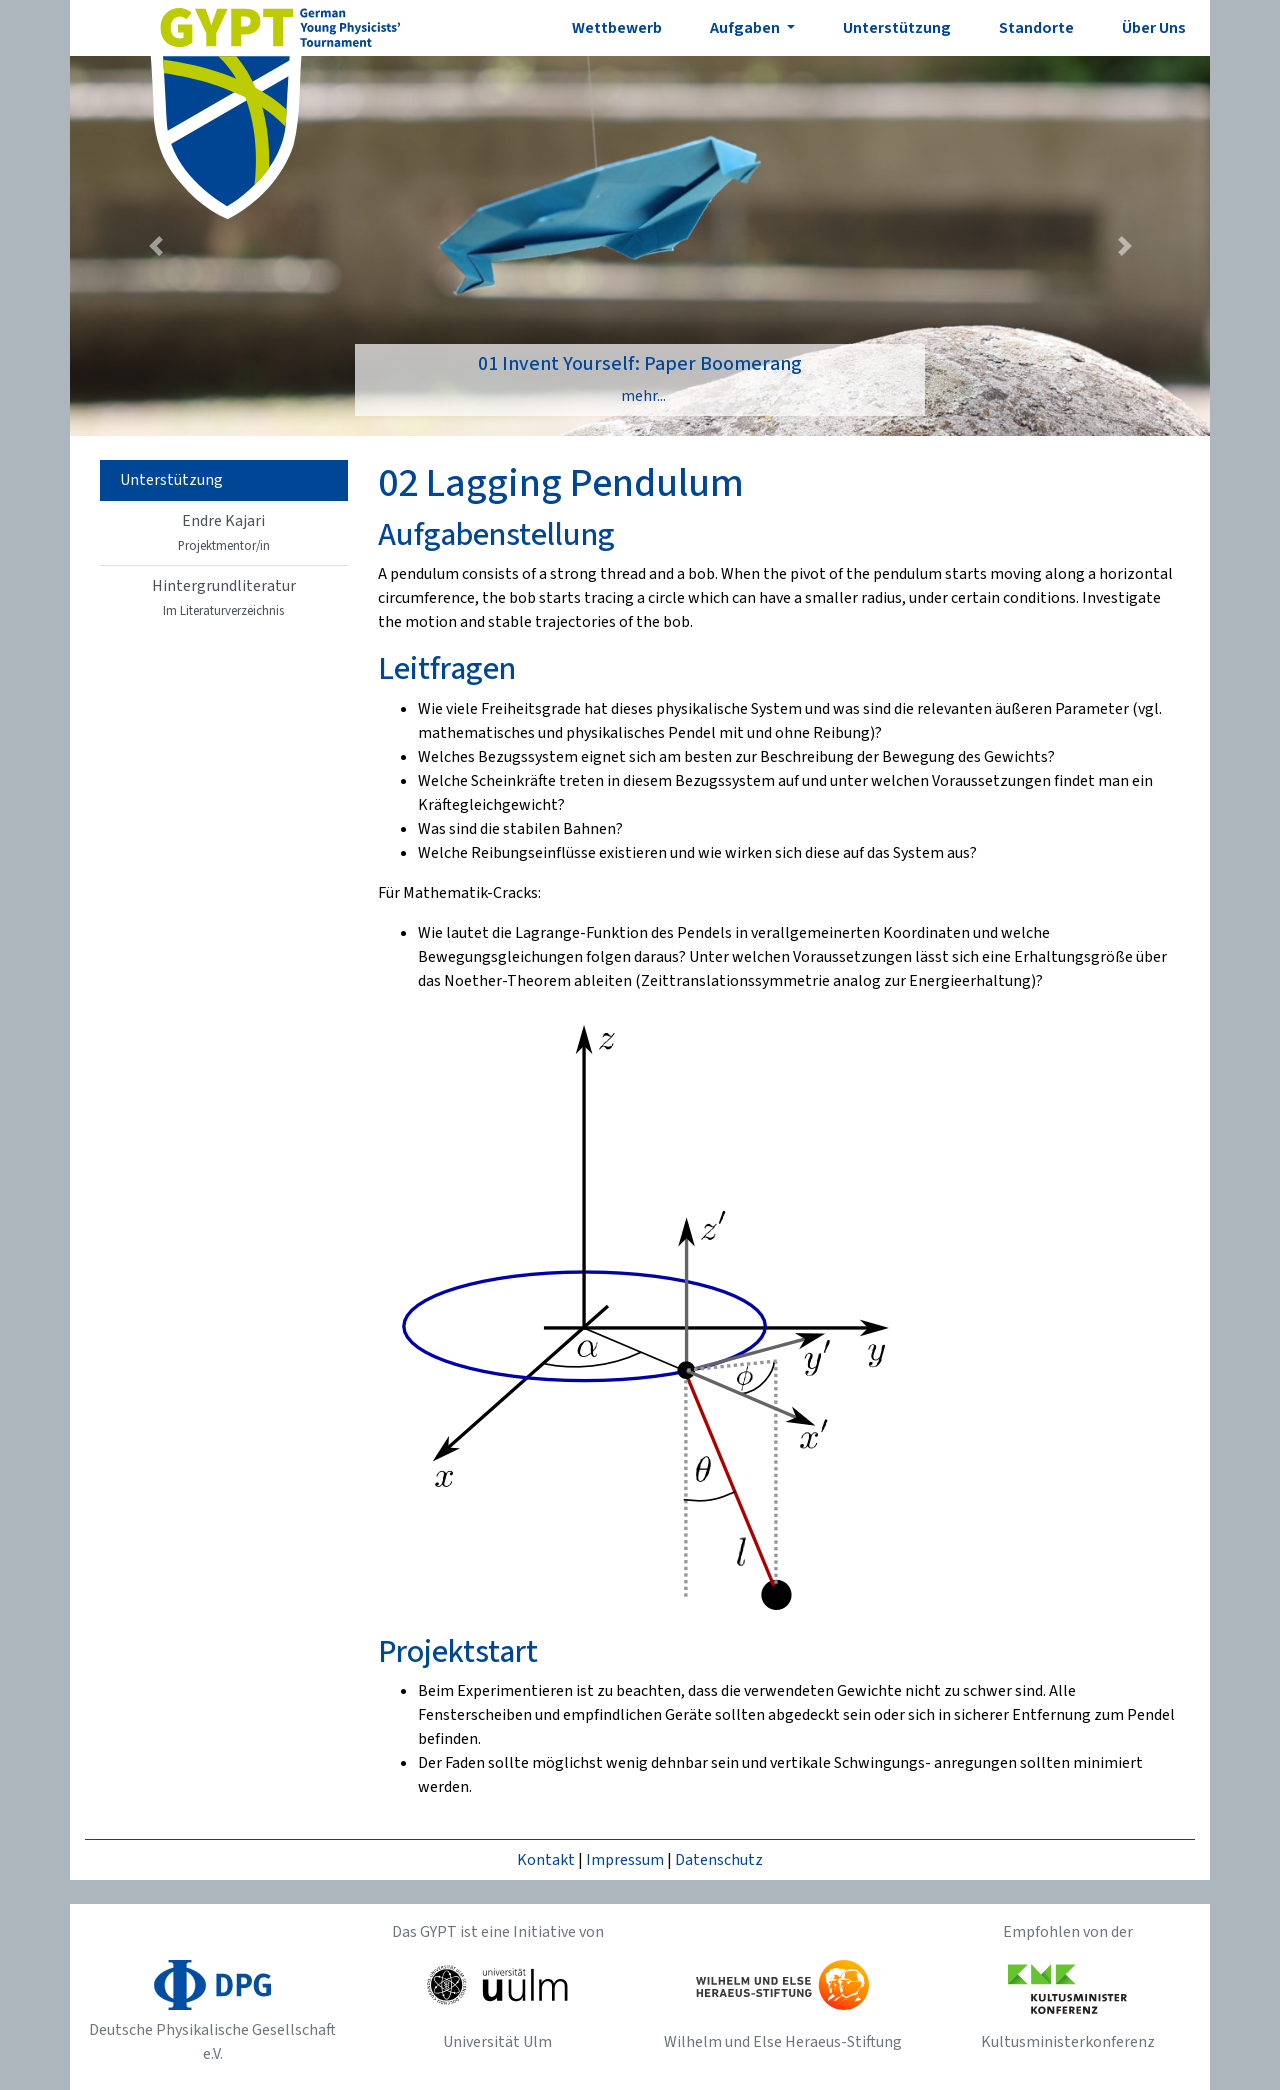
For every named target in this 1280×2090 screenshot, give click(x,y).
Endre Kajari (224, 532)
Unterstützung (897, 28)
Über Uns (1154, 28)
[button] (155, 246)
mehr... (643, 396)
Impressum (625, 1860)
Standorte (1036, 28)
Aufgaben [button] (746, 28)
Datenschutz (719, 1860)
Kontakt (546, 1860)
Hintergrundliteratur (224, 597)
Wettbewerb (617, 28)
